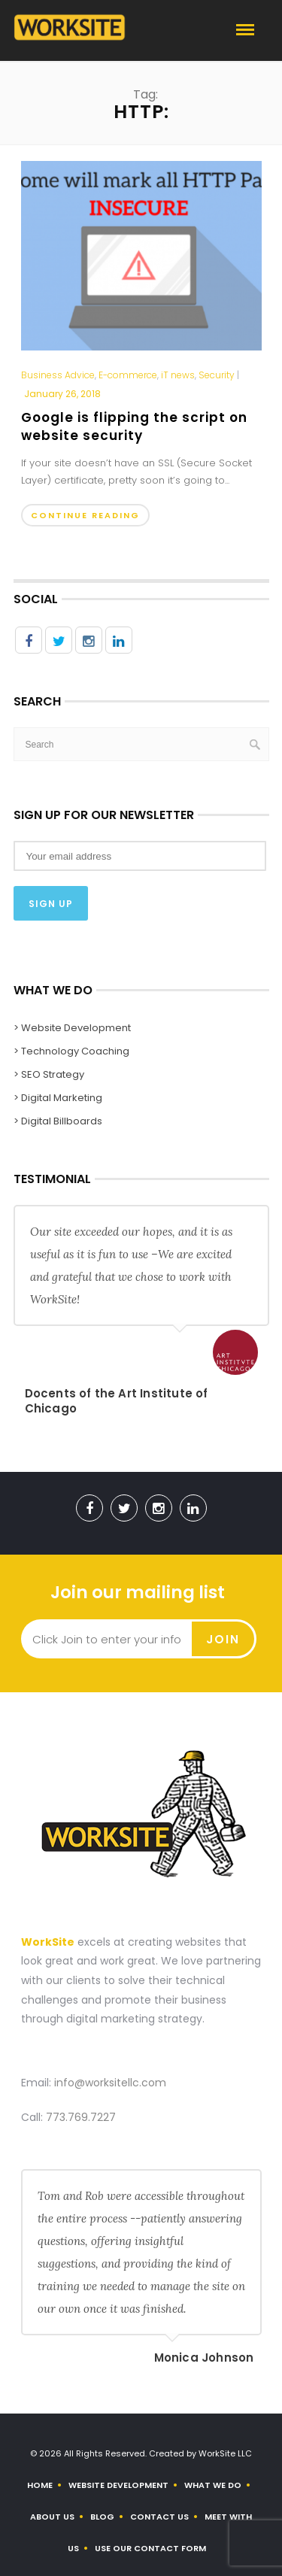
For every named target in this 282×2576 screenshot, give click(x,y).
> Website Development (72, 1028)
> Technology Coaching (71, 1051)
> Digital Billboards (58, 1121)
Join (223, 1639)
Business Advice (58, 375)
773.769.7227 (81, 2117)
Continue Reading (85, 515)
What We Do (212, 2485)
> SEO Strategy (49, 1074)
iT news (178, 375)
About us (52, 2517)
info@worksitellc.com (110, 2082)
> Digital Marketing (58, 1098)
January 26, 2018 (62, 393)
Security (217, 375)
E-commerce (128, 375)
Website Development (118, 2485)
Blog (102, 2517)
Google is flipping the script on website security (134, 426)
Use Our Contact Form (150, 2548)
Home (40, 2485)
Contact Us (159, 2517)
